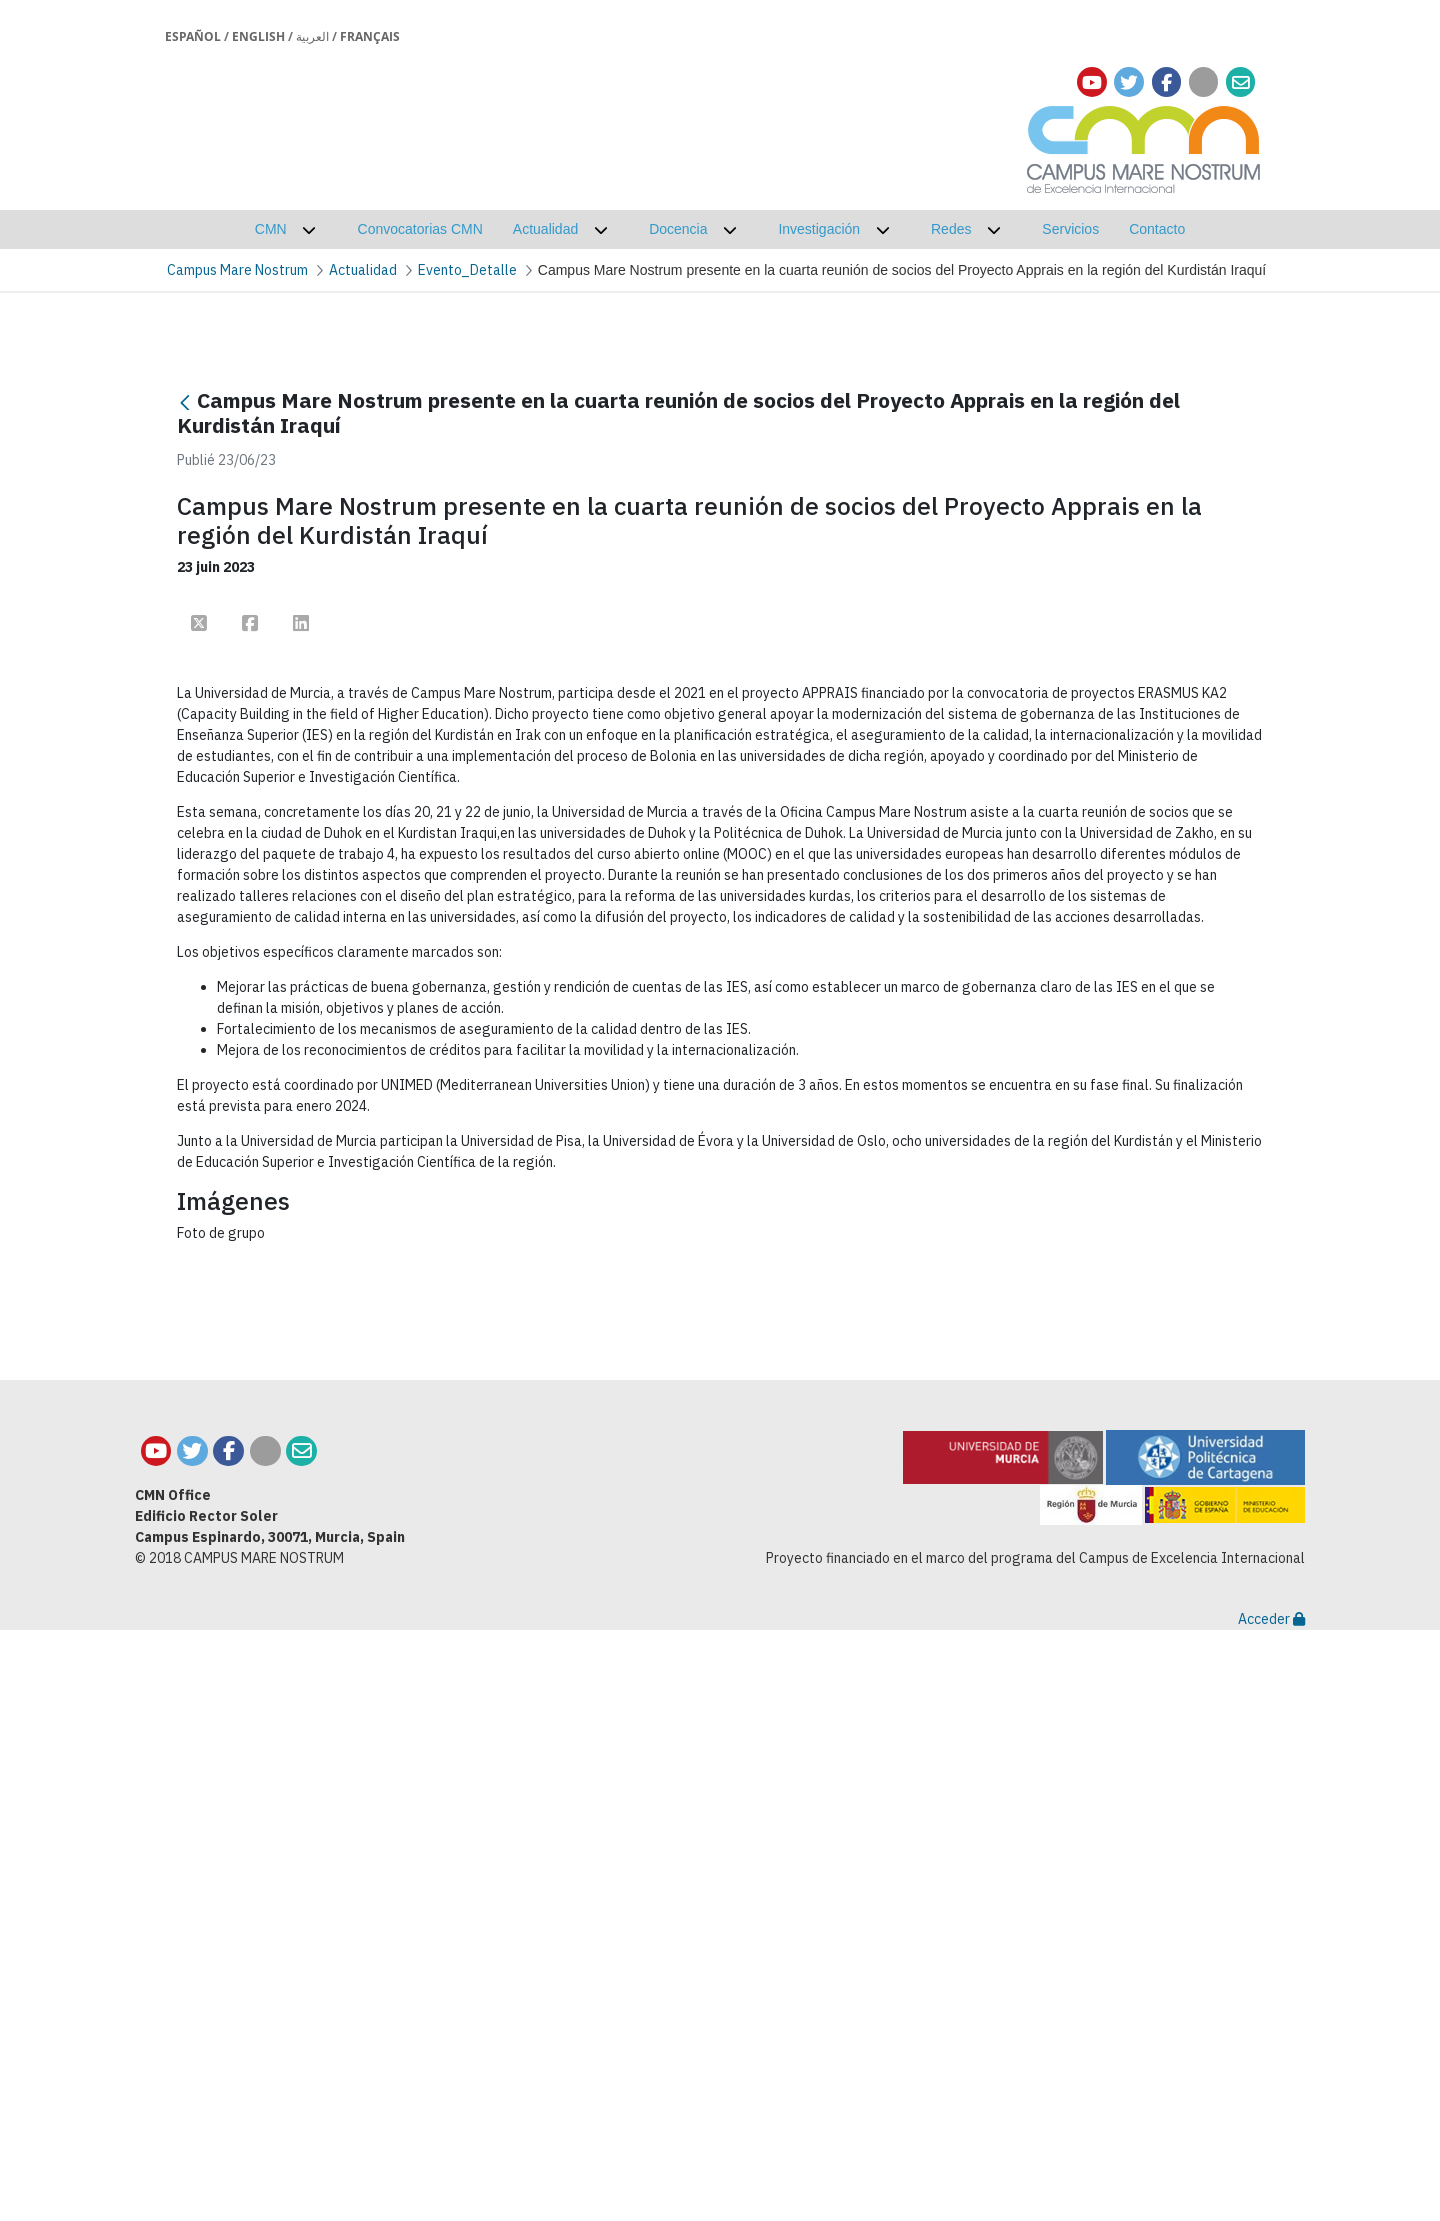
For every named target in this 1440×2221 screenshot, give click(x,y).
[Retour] (185, 402)
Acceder (1271, 2210)
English (258, 36)
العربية (312, 36)
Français (370, 36)
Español (193, 36)
